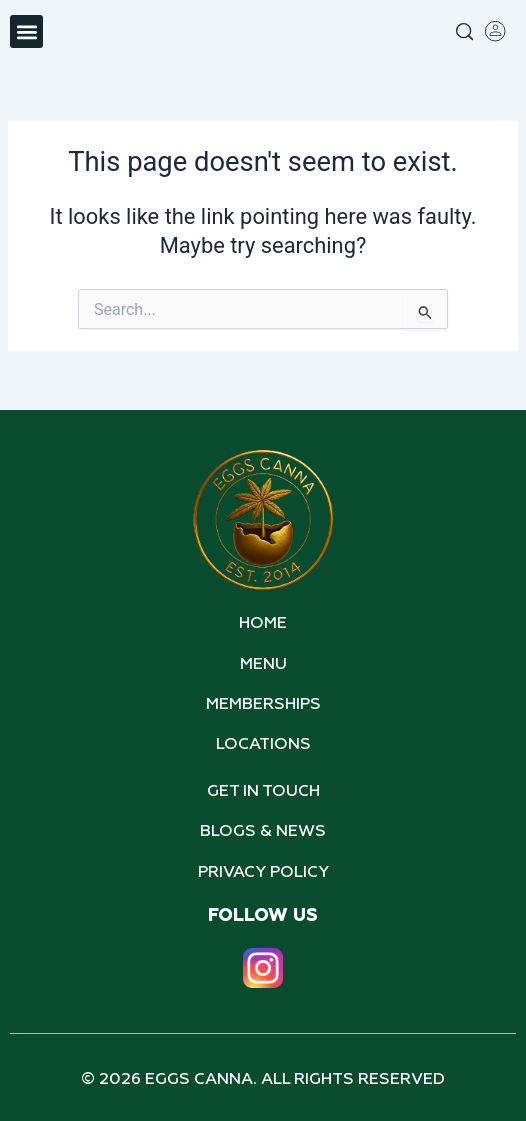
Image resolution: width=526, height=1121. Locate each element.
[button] (26, 31)
